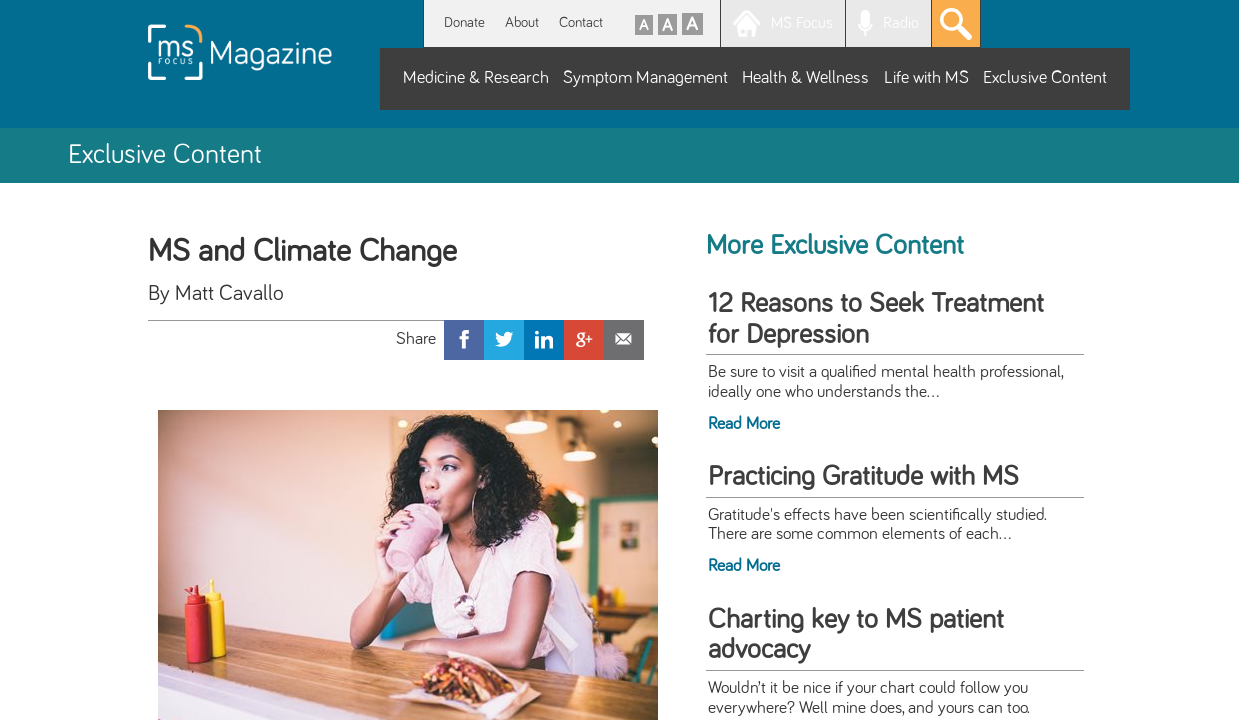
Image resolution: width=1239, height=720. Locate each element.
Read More (744, 424)
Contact (581, 22)
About (522, 22)
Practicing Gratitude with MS (863, 477)
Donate (464, 22)
